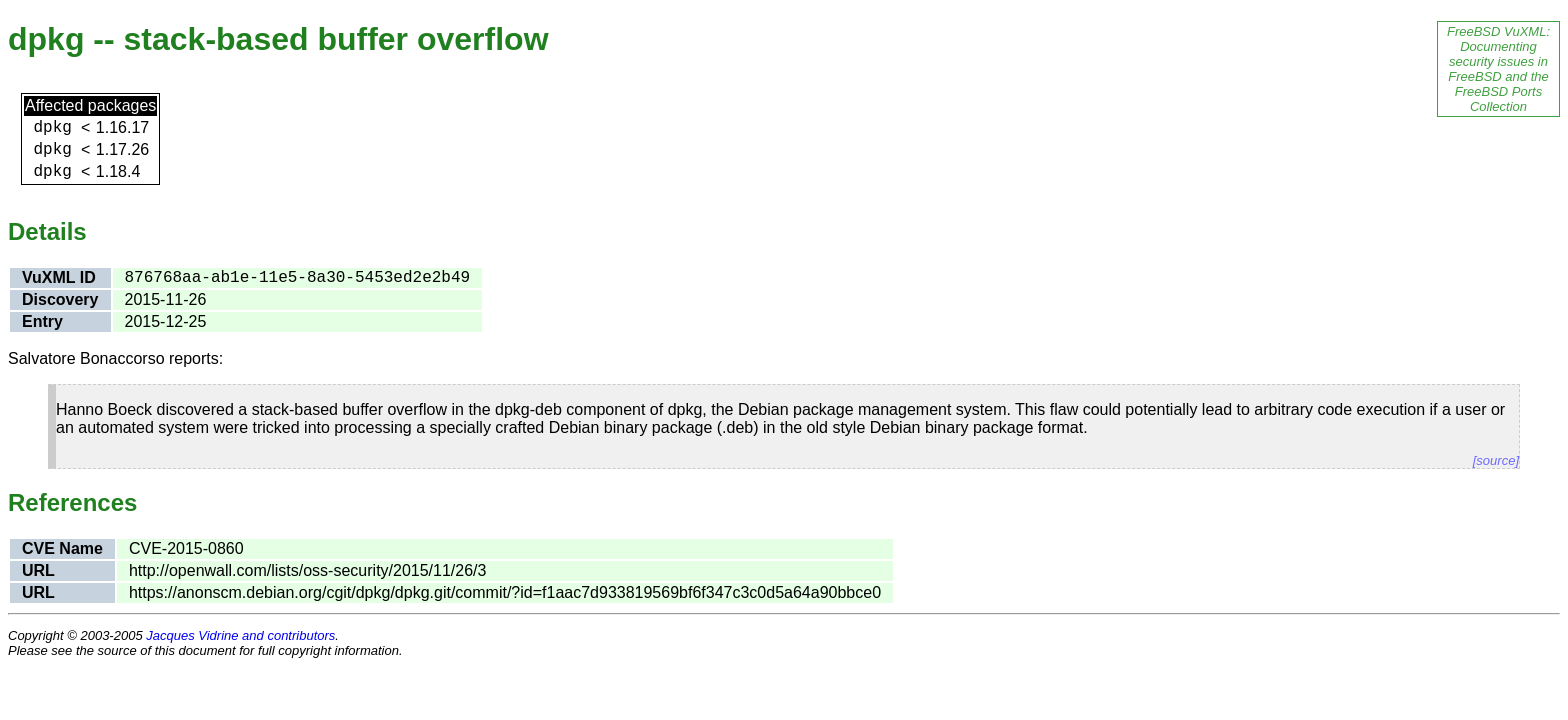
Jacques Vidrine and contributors (240, 635)
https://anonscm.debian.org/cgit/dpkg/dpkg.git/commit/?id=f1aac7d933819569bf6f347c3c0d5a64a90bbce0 (505, 592)
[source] (1496, 460)
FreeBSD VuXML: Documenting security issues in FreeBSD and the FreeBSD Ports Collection (1498, 69)
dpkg (53, 128)
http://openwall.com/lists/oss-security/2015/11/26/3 (308, 570)
